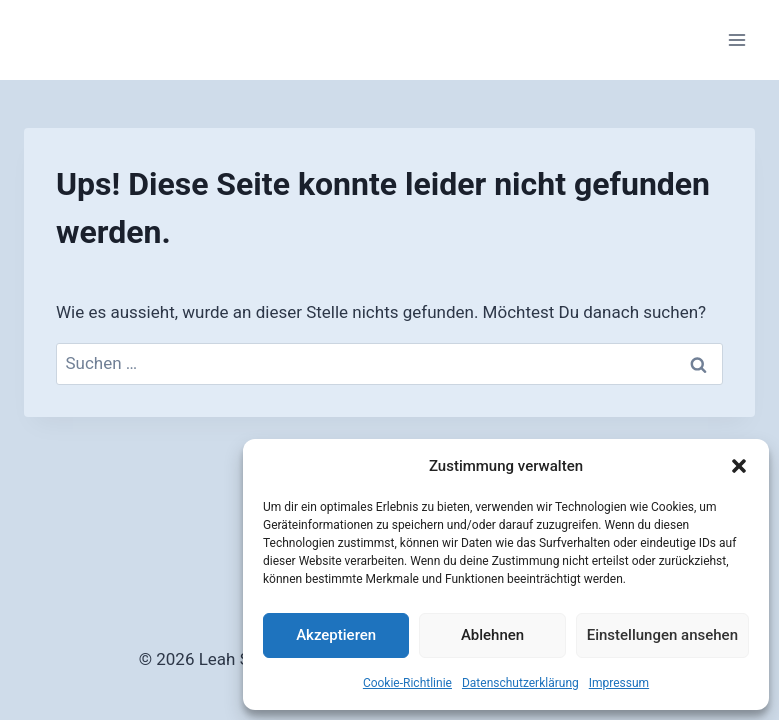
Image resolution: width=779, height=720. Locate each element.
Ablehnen (492, 635)
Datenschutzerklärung (520, 683)
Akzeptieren (336, 635)
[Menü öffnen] (736, 39)
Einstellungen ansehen (662, 635)
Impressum (619, 683)
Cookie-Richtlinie (407, 683)
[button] (739, 466)
